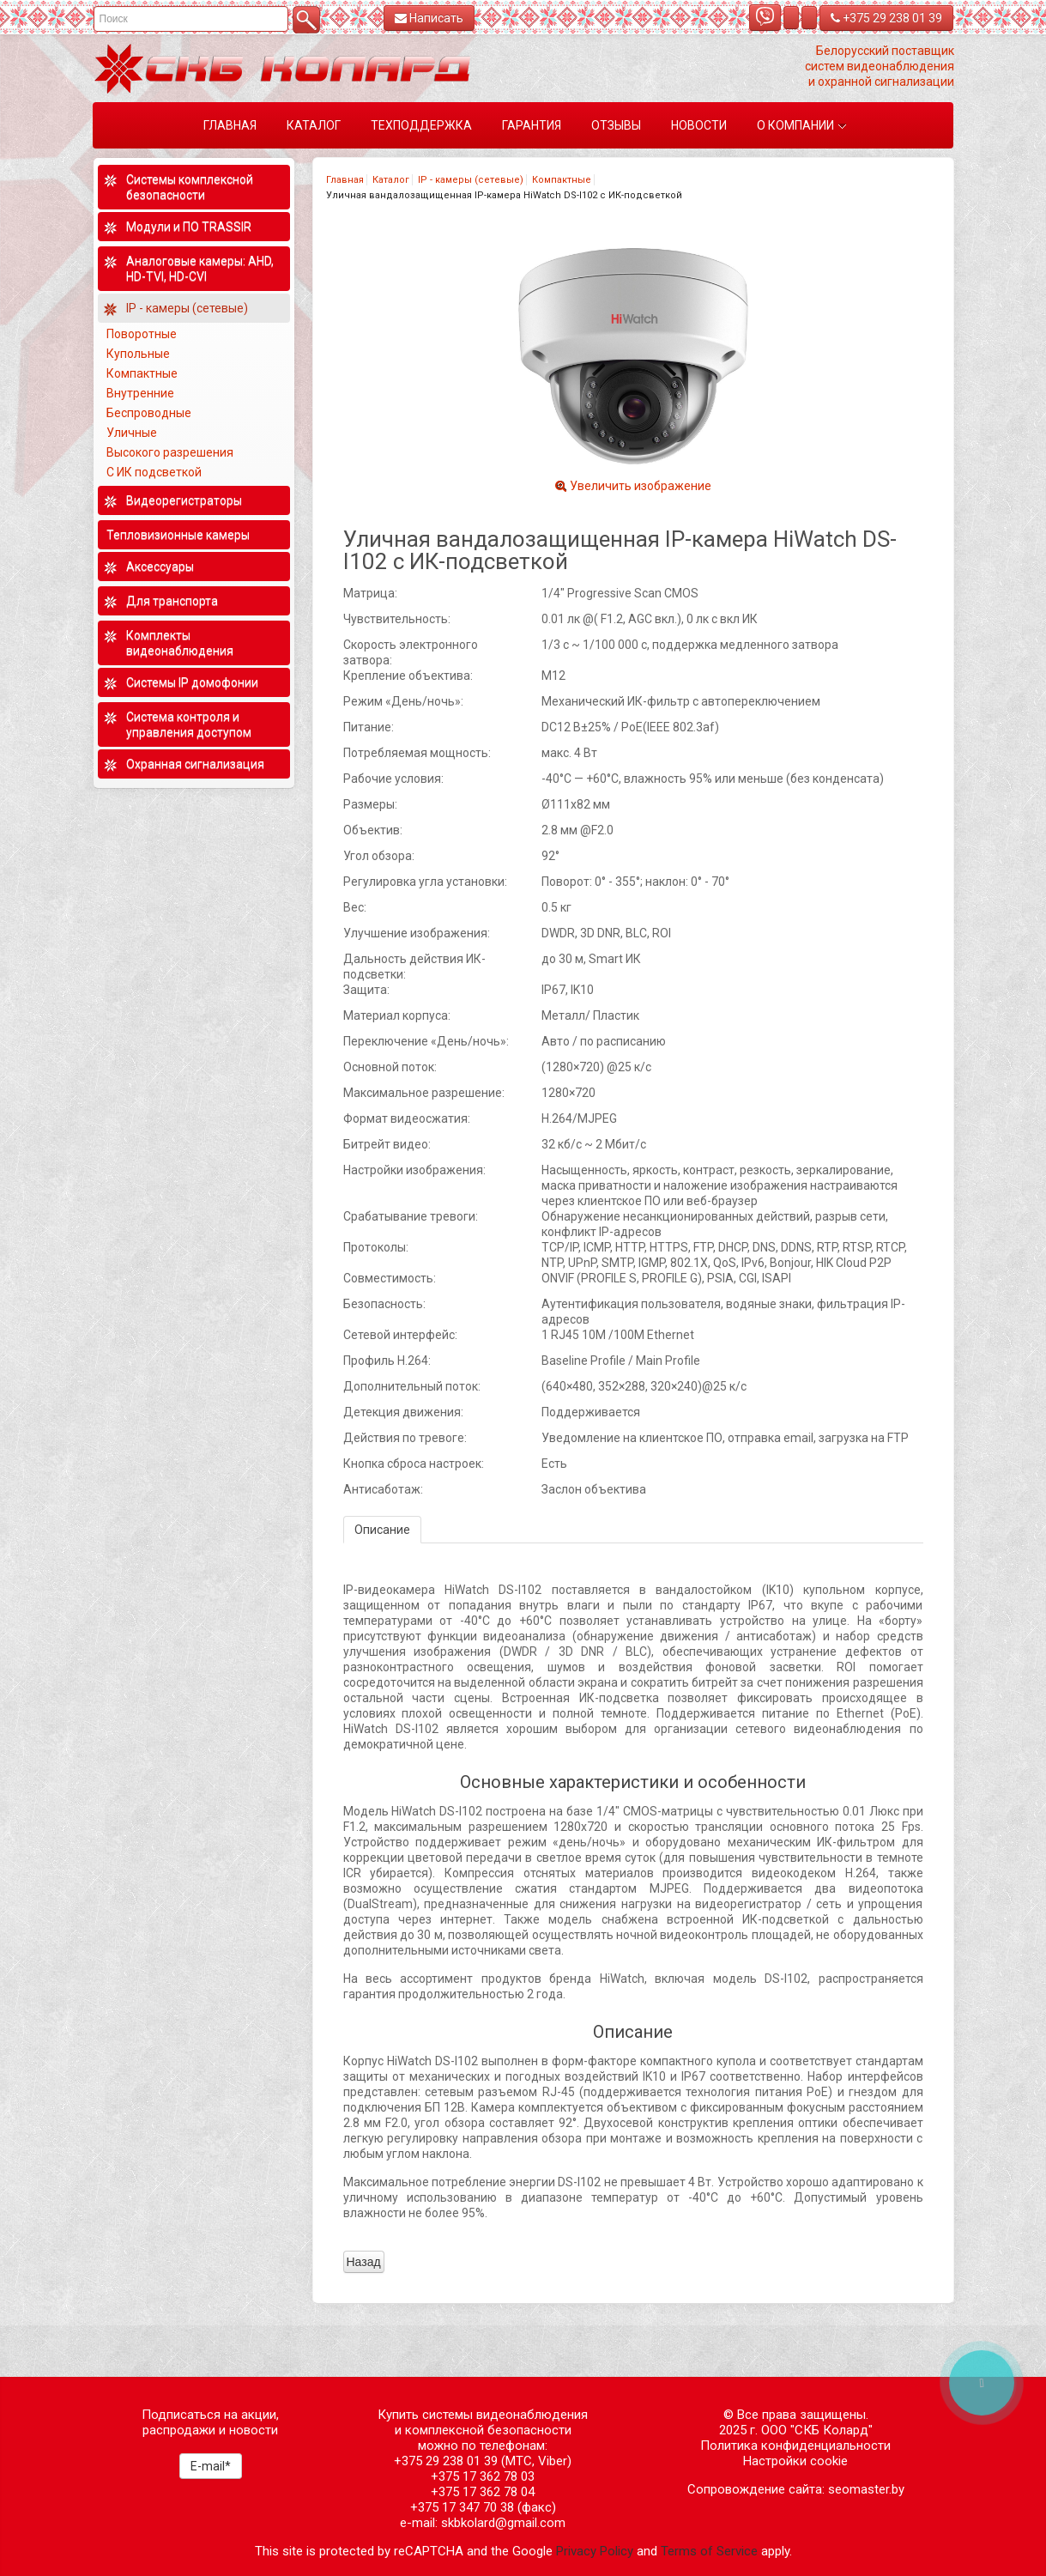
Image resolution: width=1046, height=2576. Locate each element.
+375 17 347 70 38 (462, 2507)
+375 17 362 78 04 (483, 2492)
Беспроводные (148, 413)
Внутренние (140, 393)
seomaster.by (866, 2489)
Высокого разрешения (171, 452)
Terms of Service (709, 2551)
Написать (429, 18)
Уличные (133, 432)
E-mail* (210, 2466)
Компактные (561, 179)
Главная (345, 179)
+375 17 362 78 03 (483, 2476)
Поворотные (141, 334)
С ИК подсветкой (155, 472)
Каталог (390, 179)
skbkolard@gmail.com (503, 2523)
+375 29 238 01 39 (886, 18)
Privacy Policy (594, 2551)
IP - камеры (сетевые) (470, 179)
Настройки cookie (795, 2461)
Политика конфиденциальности (795, 2445)
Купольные (138, 354)
